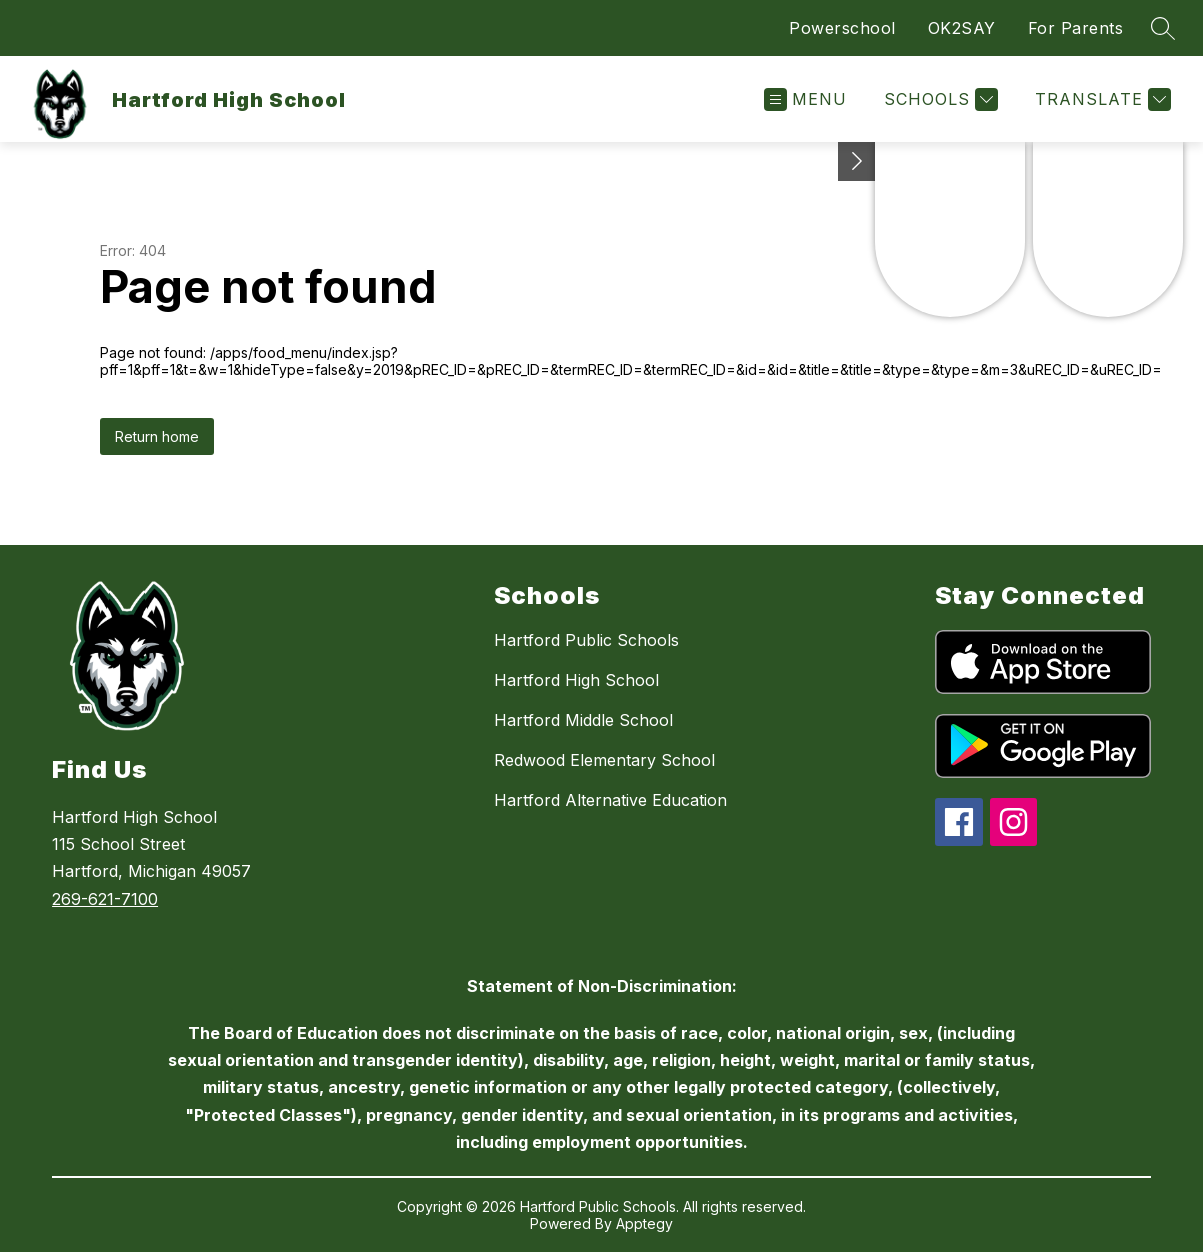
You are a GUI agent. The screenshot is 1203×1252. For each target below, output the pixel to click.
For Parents (1076, 28)
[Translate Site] (1100, 99)
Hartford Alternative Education (610, 800)
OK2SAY (962, 28)
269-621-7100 (105, 899)
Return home (157, 436)
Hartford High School (576, 680)
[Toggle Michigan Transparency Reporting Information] (857, 161)
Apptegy (644, 1223)
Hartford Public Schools (586, 640)
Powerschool (842, 28)
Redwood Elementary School (604, 760)
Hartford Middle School (583, 720)
